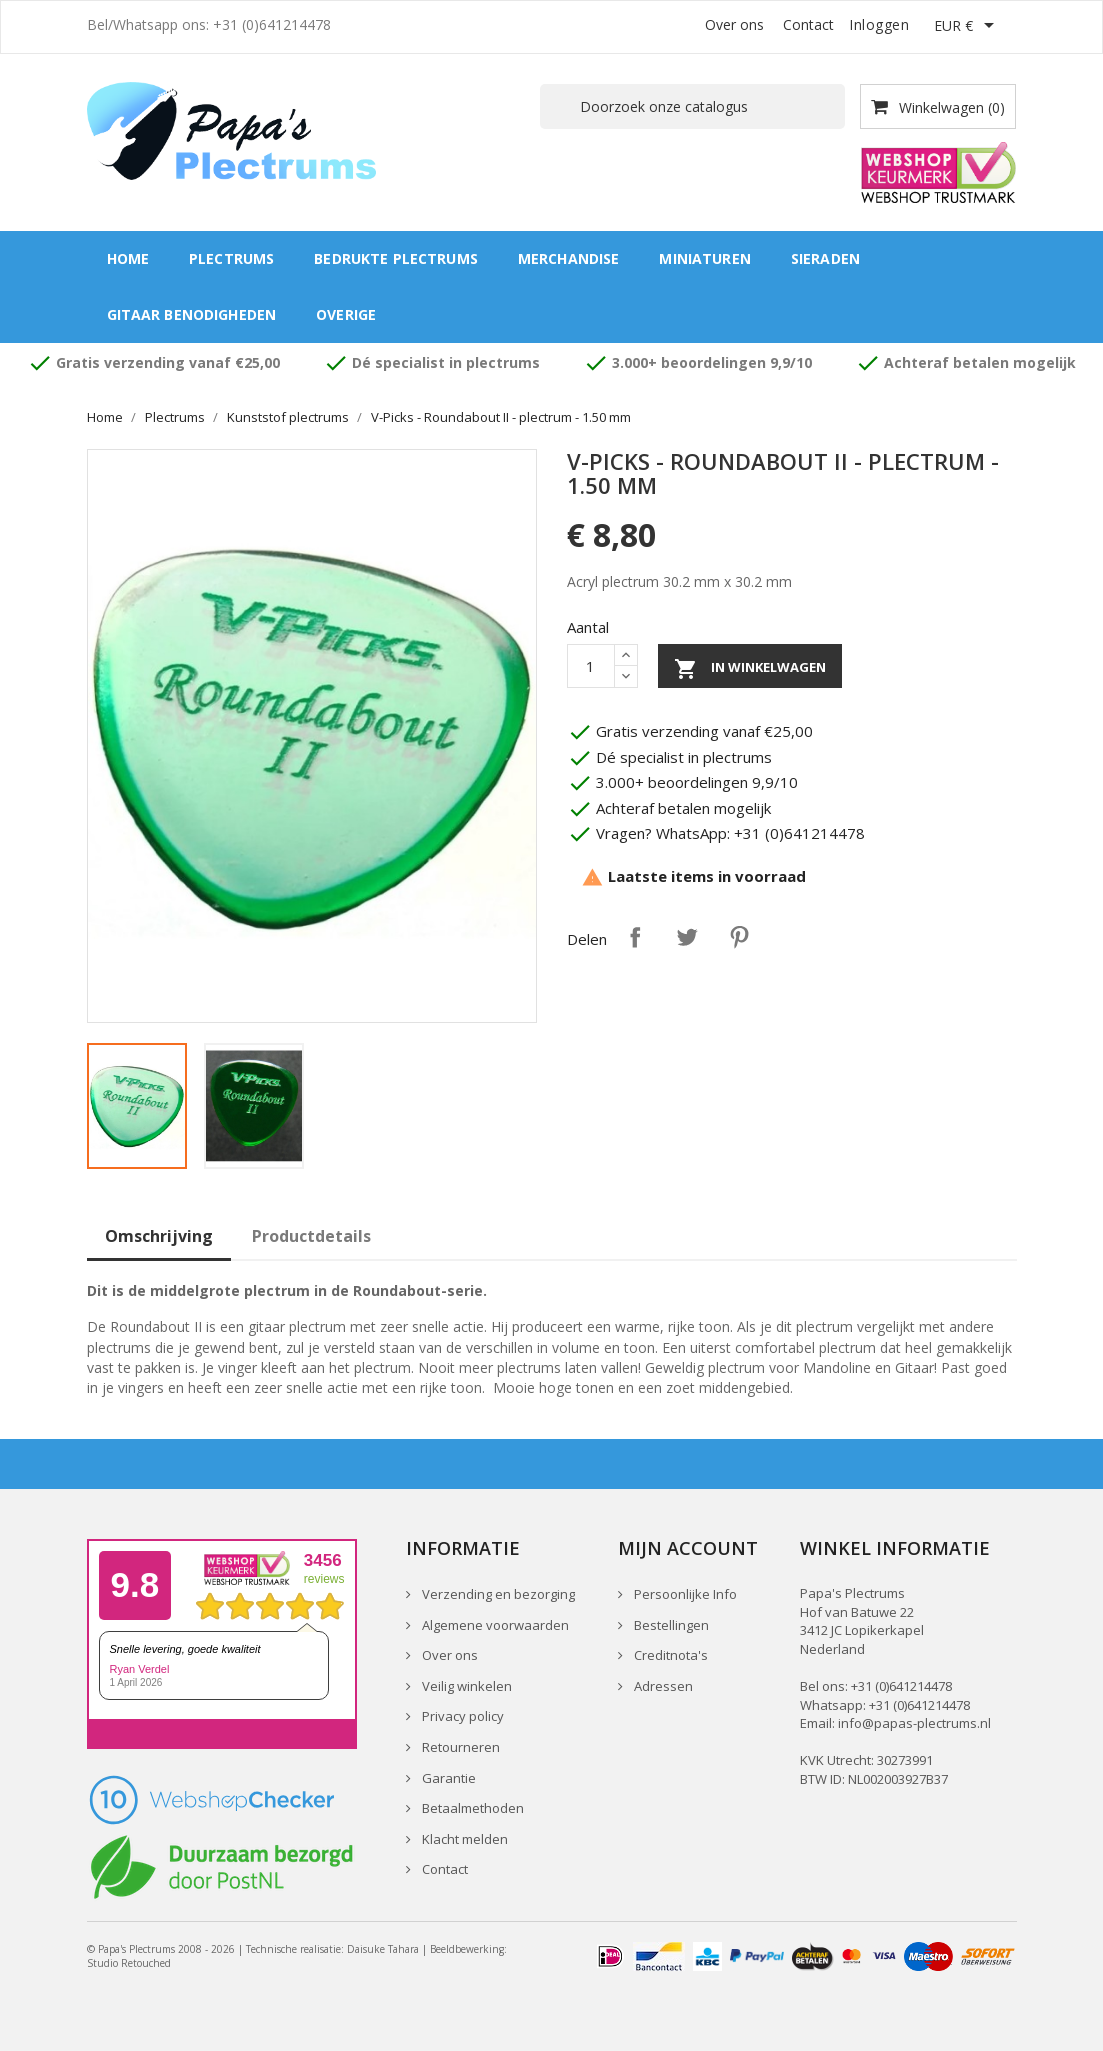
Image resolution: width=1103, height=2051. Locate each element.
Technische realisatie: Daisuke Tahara (332, 1949)
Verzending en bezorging (497, 1594)
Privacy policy (461, 1716)
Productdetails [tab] (311, 1236)
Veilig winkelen (465, 1686)
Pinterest (739, 937)
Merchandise (569, 258)
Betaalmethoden (471, 1808)
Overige (346, 314)
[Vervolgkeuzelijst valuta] (967, 27)
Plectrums (231, 258)
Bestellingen (670, 1625)
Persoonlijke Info (684, 1594)
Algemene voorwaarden (494, 1625)
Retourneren (459, 1747)
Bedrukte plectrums (396, 258)
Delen (635, 937)
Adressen (662, 1686)
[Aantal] (591, 666)
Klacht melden (463, 1839)
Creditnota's (669, 1655)
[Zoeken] (692, 106)
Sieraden (825, 258)
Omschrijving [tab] (159, 1236)
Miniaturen (704, 258)
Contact (808, 24)
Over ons (734, 24)
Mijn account (688, 1548)
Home (128, 258)
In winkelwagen (750, 669)
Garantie (447, 1778)
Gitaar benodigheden (192, 314)
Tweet (687, 937)
